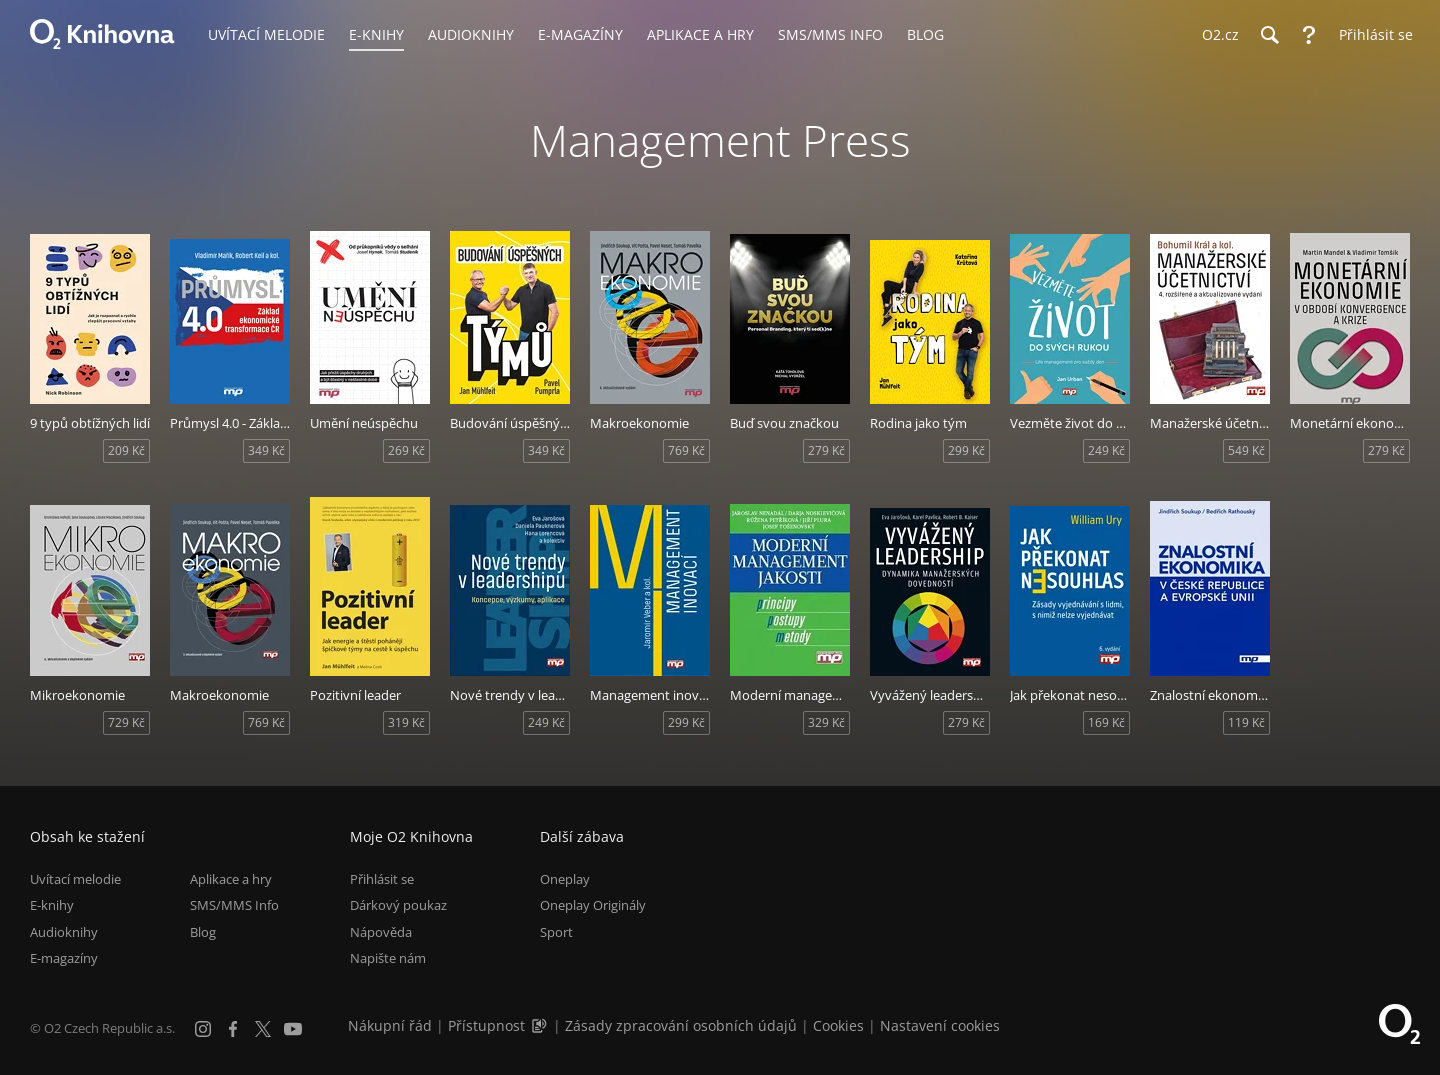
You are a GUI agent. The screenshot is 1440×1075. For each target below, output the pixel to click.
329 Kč (826, 722)
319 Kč (406, 722)
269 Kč (406, 450)
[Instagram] (203, 1029)
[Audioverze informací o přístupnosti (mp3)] (541, 1025)
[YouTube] (293, 1029)
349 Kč (266, 450)
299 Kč (966, 450)
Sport (556, 932)
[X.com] (263, 1029)
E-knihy (52, 905)
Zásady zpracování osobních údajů (681, 1025)
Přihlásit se (382, 879)
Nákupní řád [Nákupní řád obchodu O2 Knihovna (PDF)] (390, 1025)
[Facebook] (233, 1029)
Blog (203, 932)
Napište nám (388, 958)
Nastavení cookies (940, 1025)
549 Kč (1246, 450)
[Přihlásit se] (1371, 35)
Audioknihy (64, 932)
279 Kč (826, 450)
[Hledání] (1269, 35)
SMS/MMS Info (234, 905)
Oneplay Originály (593, 905)
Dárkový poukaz (398, 905)
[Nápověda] (1309, 35)
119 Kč (1246, 722)
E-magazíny (64, 958)
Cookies (838, 1025)
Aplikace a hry (231, 879)
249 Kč (1106, 450)
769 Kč (686, 450)
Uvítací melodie (75, 879)
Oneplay (565, 879)
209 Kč (126, 450)
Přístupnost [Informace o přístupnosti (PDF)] (486, 1025)
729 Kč (126, 722)
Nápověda (381, 932)
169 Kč (1106, 722)
